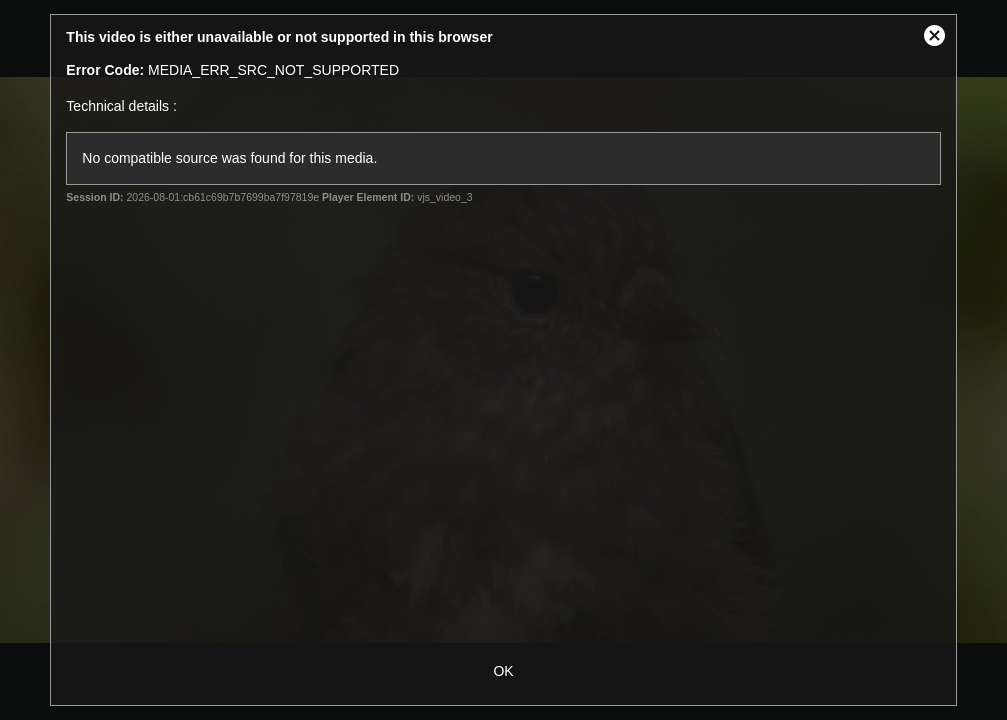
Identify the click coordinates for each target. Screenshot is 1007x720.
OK (503, 671)
